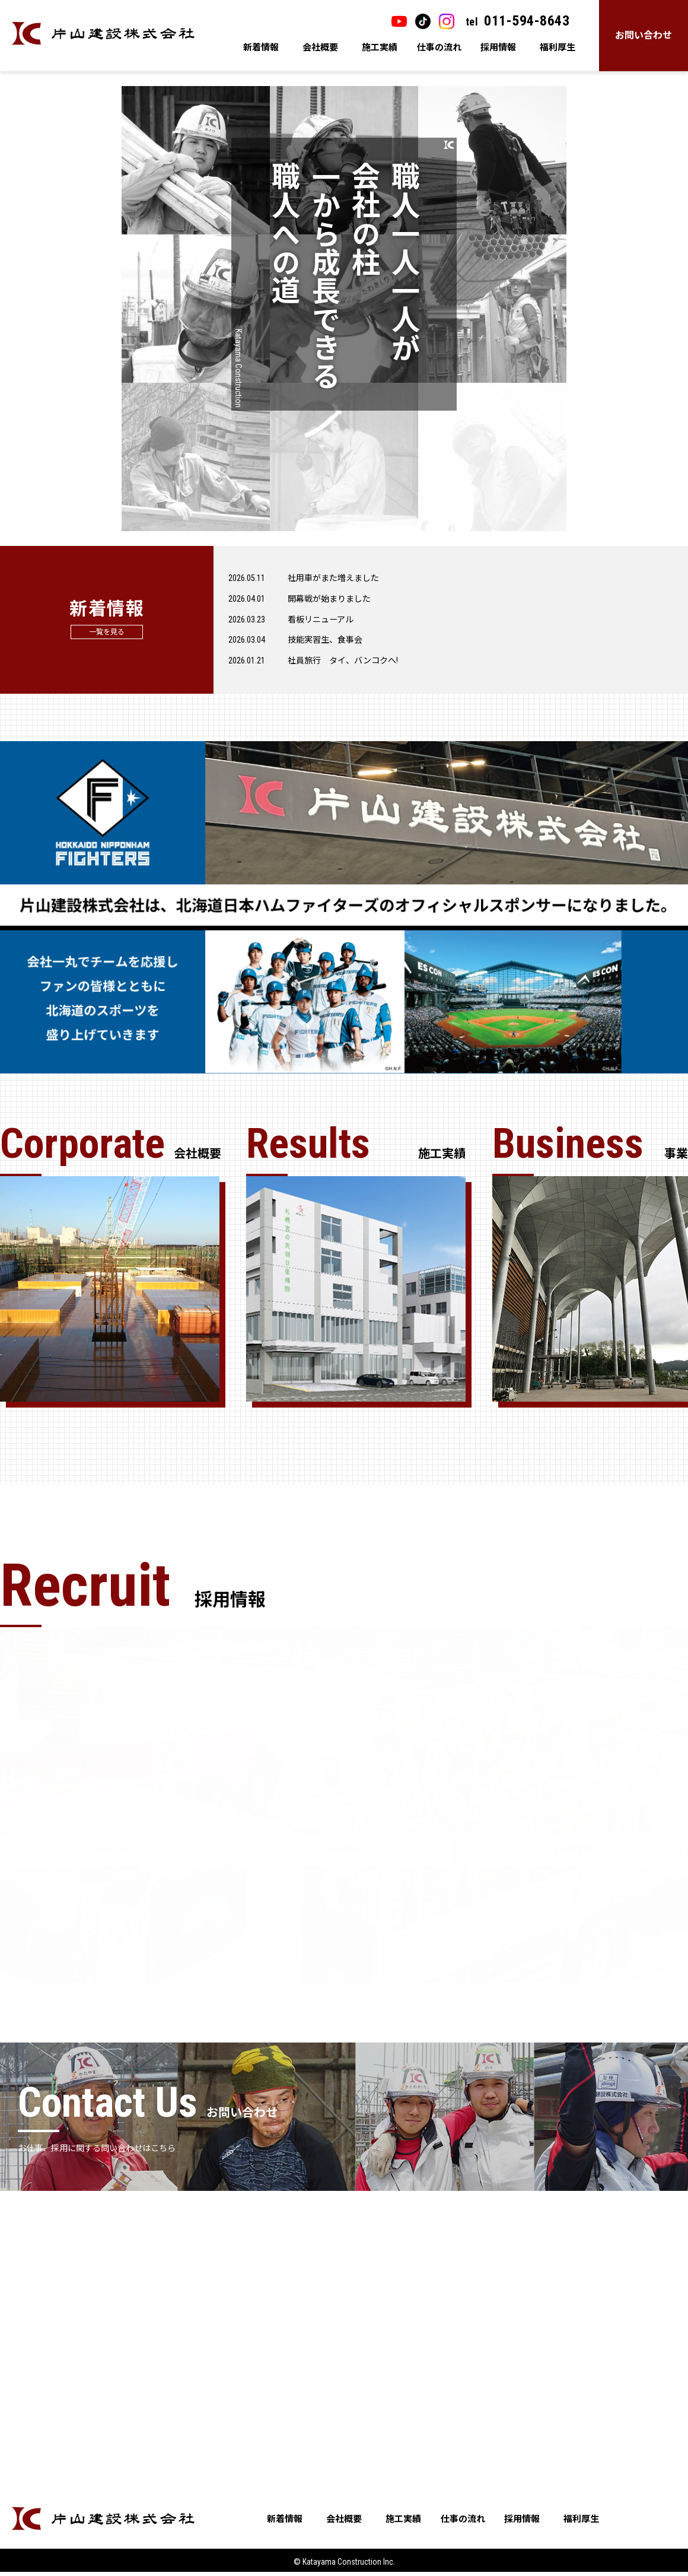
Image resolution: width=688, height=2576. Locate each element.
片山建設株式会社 (103, 33)
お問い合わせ (643, 35)
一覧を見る (107, 637)
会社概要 (320, 47)
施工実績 (379, 47)
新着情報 (261, 47)
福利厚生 (557, 47)
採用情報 (498, 47)
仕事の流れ (439, 47)
